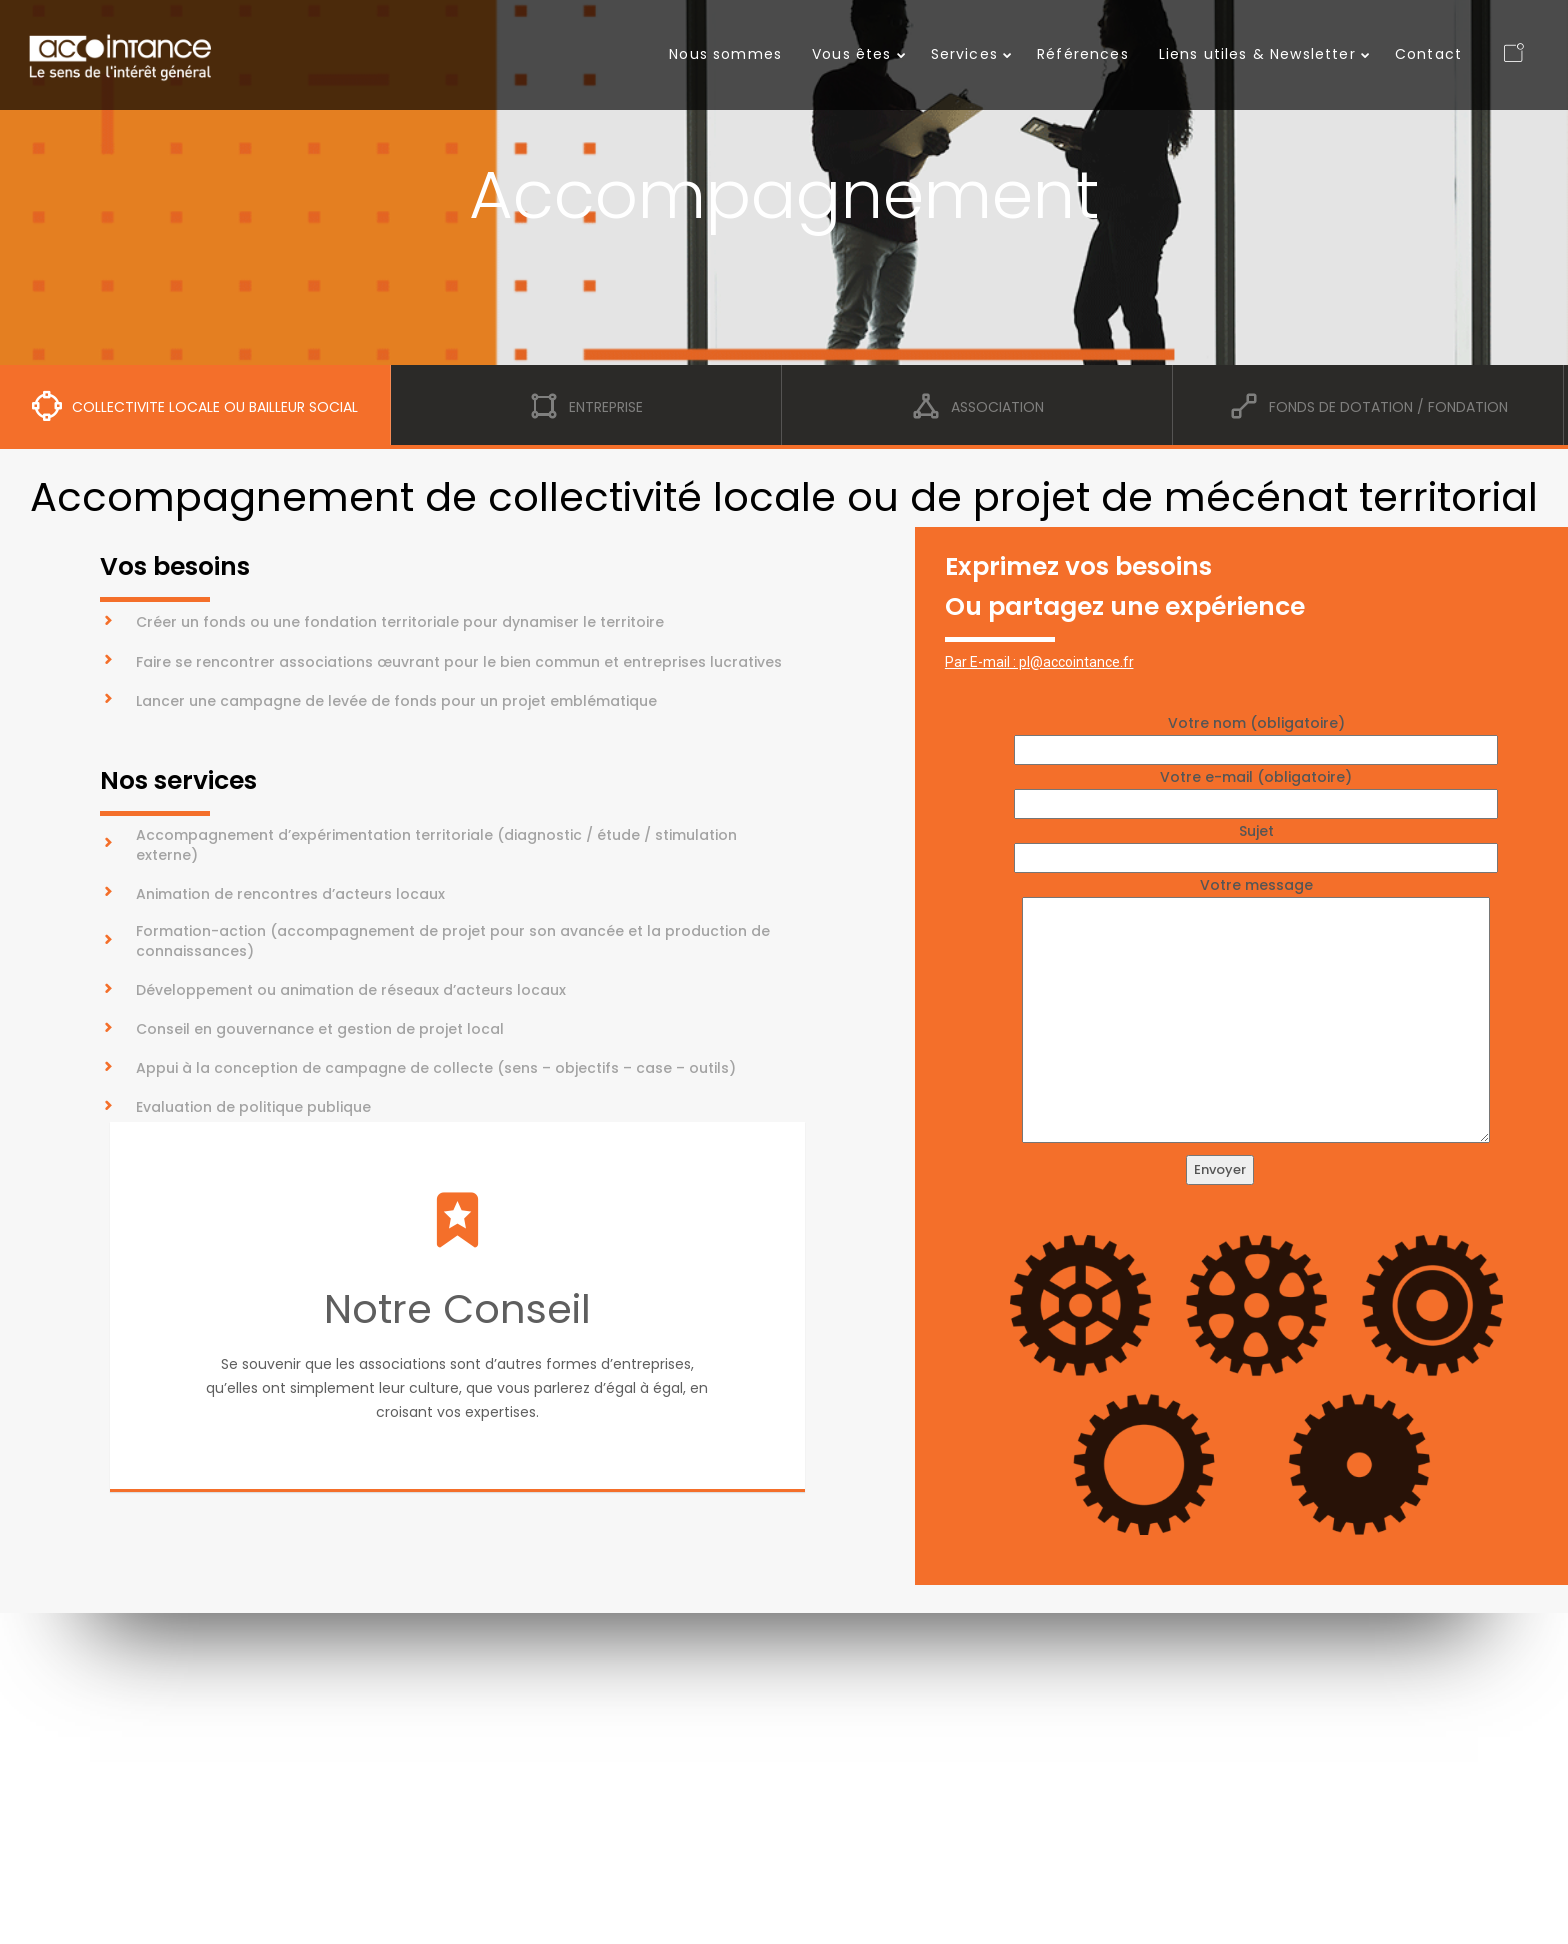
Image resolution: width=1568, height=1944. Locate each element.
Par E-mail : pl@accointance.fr (1039, 662)
